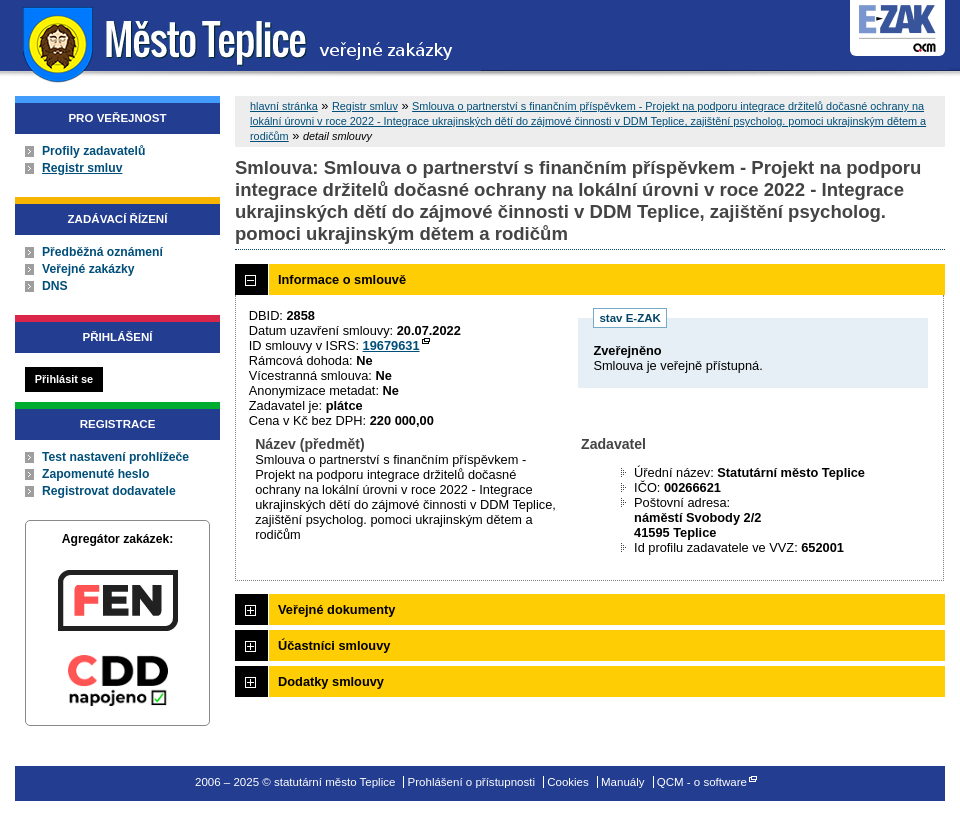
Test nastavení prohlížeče (115, 457)
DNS (55, 286)
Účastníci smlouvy (334, 645)
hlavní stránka (284, 106)
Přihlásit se (64, 379)
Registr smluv (82, 168)
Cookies (568, 782)
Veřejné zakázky (88, 269)
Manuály (623, 782)
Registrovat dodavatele (109, 491)
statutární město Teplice (240, 42)
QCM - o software (702, 782)
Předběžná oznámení (102, 252)
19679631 (391, 345)
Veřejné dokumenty (336, 609)
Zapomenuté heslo (95, 474)
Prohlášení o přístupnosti (471, 782)
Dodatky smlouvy (331, 681)
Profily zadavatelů (93, 151)
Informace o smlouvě (342, 279)
